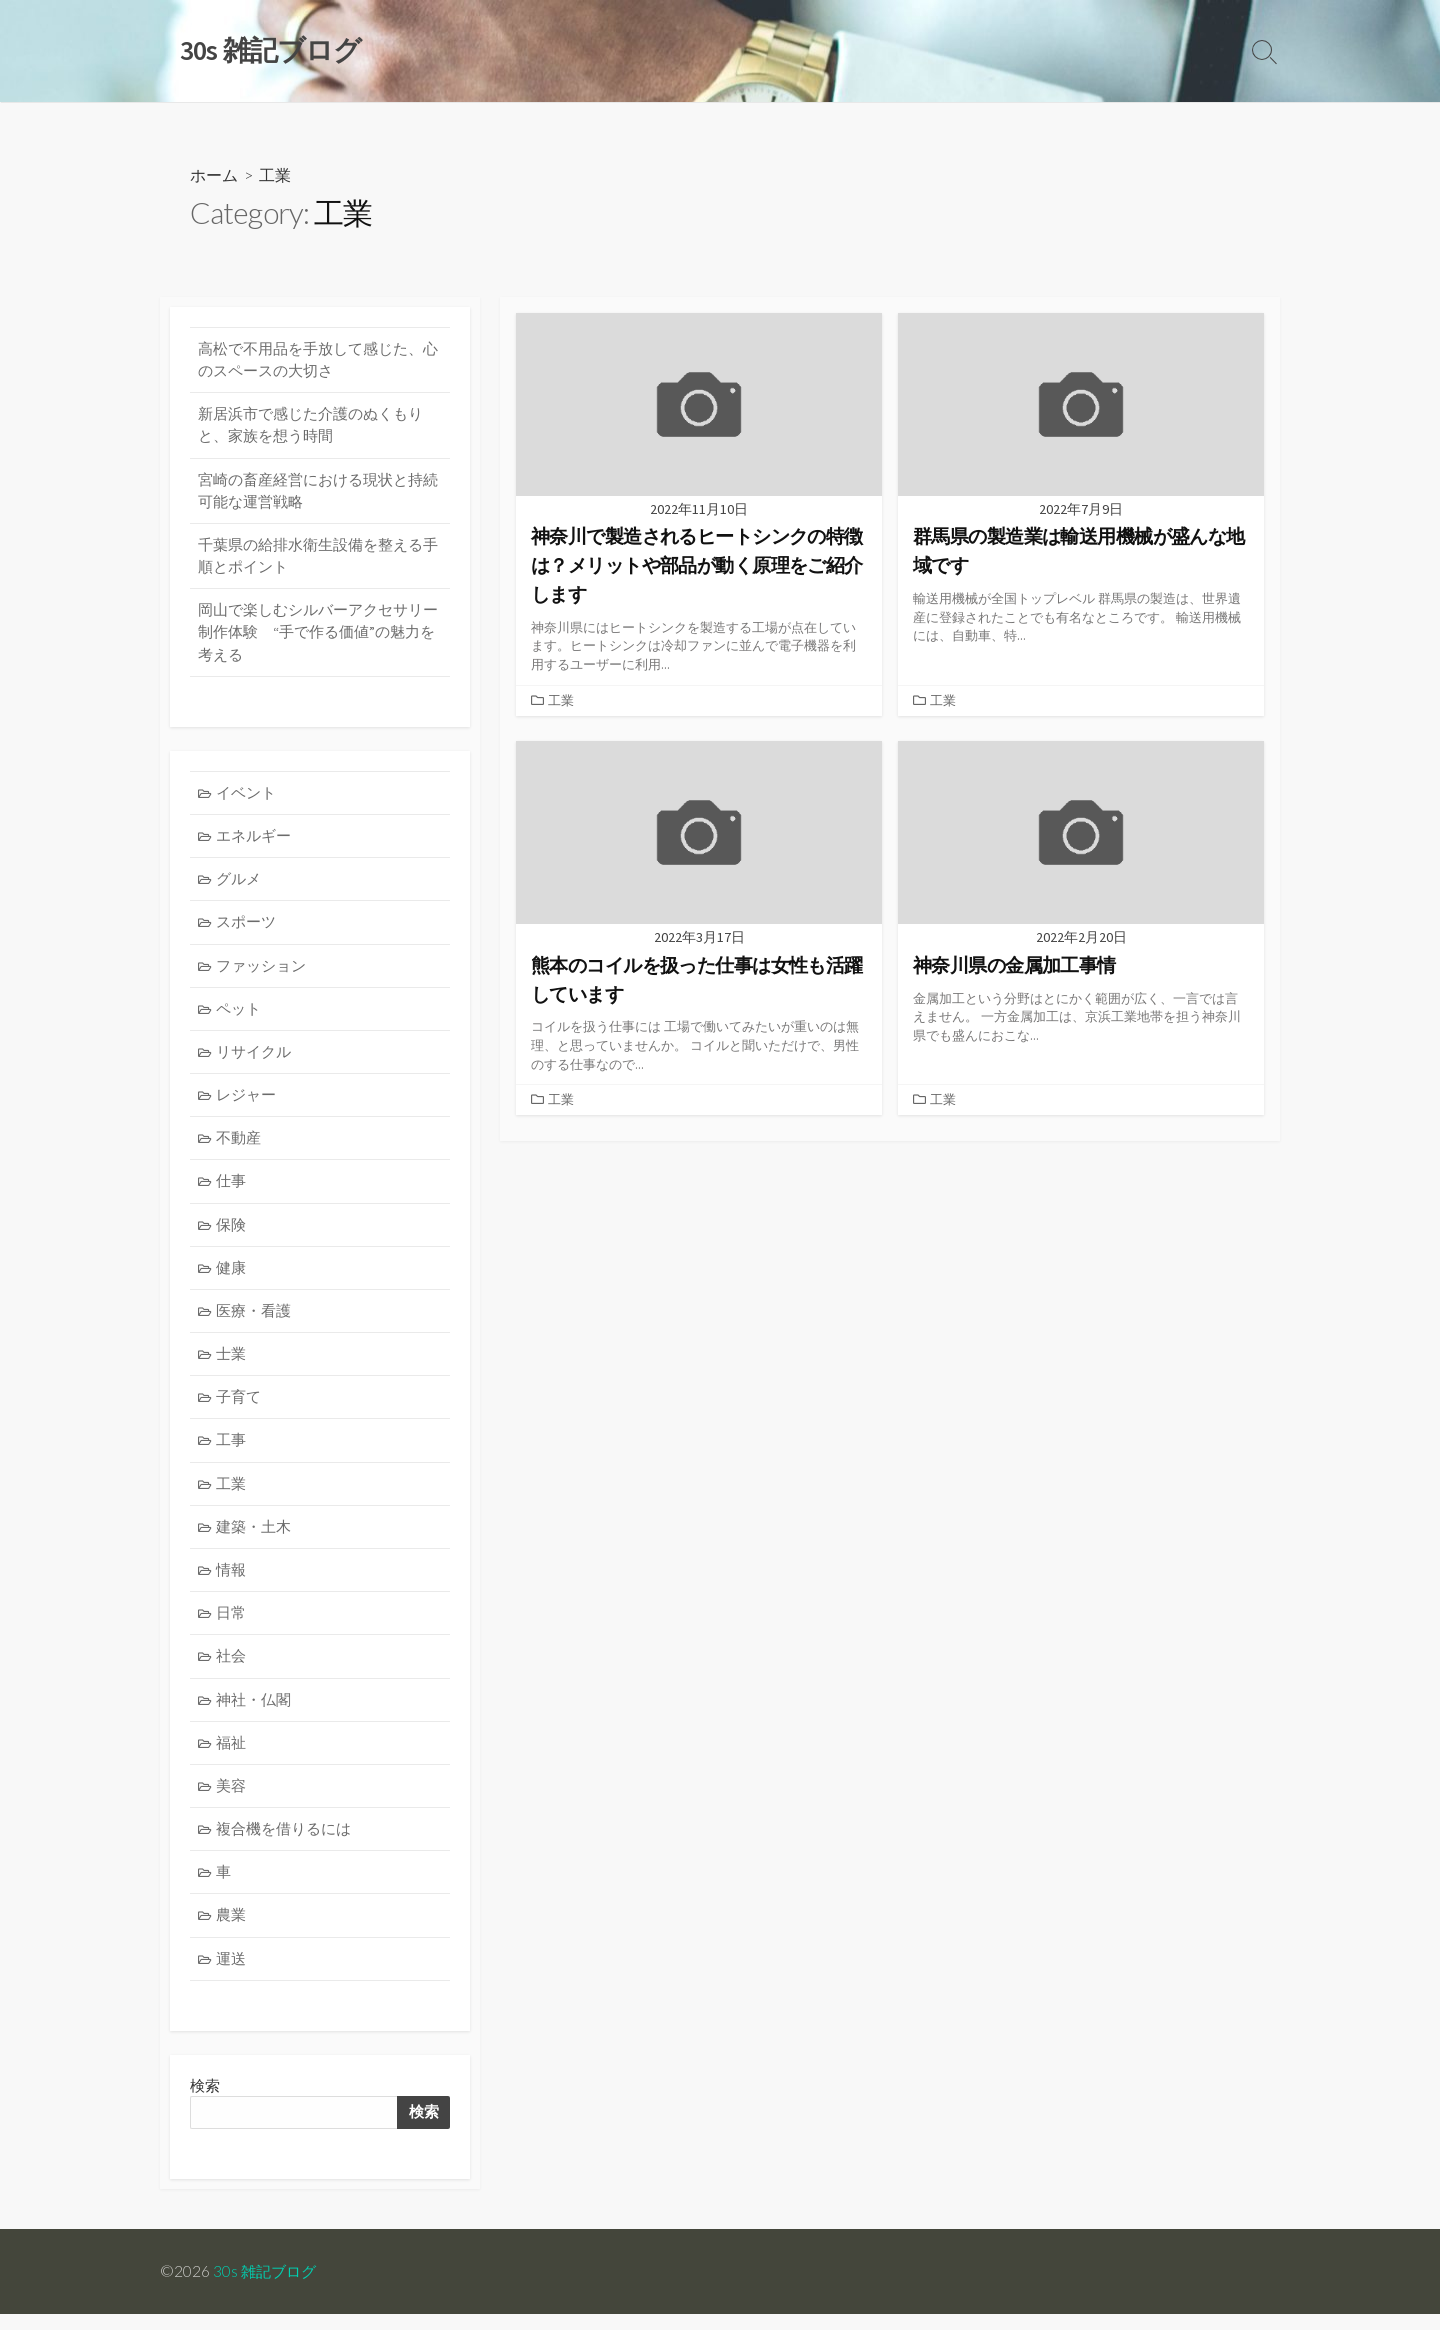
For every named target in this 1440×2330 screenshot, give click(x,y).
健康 (232, 1276)
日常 (232, 1625)
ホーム (214, 175)
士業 (232, 1363)
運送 (232, 1973)
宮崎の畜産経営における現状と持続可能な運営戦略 (318, 493)
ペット (239, 1015)
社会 (232, 1668)
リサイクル (254, 1058)
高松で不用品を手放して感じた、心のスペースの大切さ (318, 361)
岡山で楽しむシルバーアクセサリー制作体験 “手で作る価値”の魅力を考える (318, 636)
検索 (423, 2128)
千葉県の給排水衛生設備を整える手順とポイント (318, 559)
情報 (232, 1581)
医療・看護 (254, 1320)
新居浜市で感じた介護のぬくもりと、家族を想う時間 (310, 427)
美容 (232, 1799)
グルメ (239, 884)
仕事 (232, 1189)
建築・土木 (254, 1537)
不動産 (239, 1145)
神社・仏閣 (254, 1712)
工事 (232, 1450)
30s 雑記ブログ (267, 2287)
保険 (232, 1233)
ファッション (262, 971)
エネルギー (254, 840)
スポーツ (247, 928)
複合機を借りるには (284, 1842)
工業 (561, 700)
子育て (239, 1407)
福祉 (232, 1755)
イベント (247, 797)
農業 (232, 1930)
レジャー (247, 1102)
